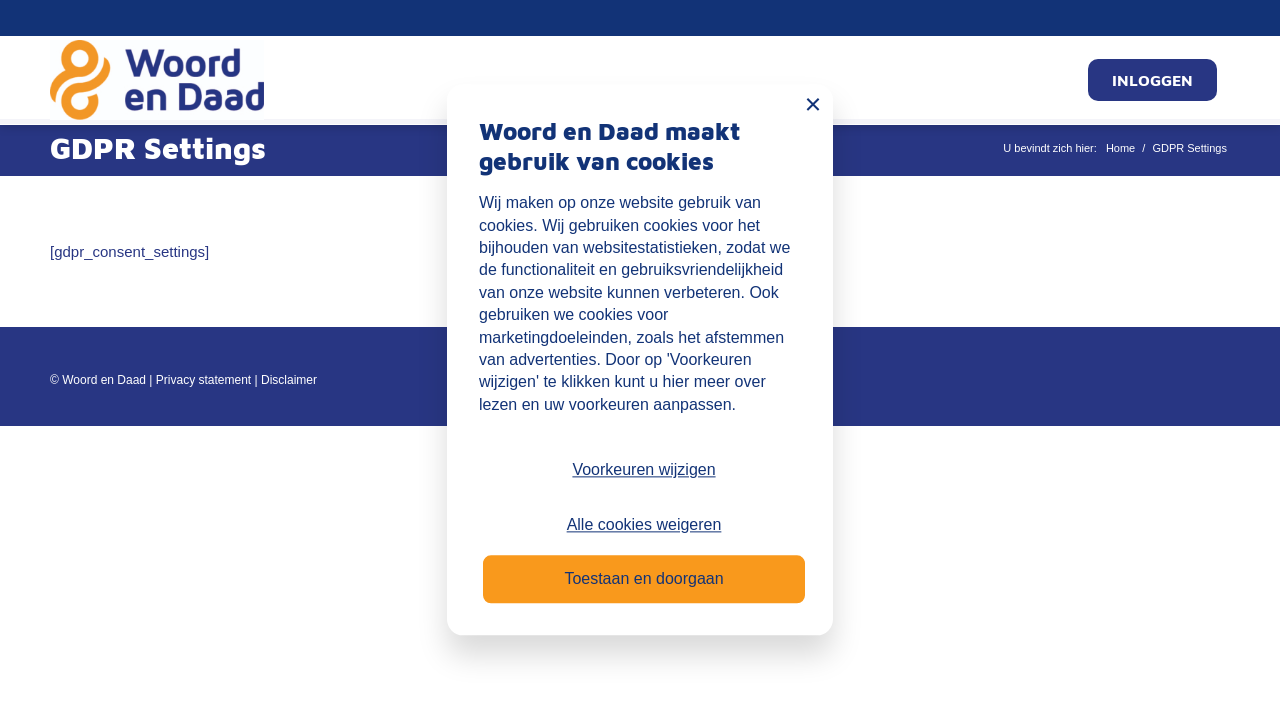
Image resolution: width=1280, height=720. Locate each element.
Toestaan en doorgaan (643, 579)
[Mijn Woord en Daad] (157, 80)
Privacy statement (203, 380)
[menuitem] (1152, 80)
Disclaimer (289, 380)
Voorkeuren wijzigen (643, 470)
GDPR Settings (158, 147)
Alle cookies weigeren (644, 524)
